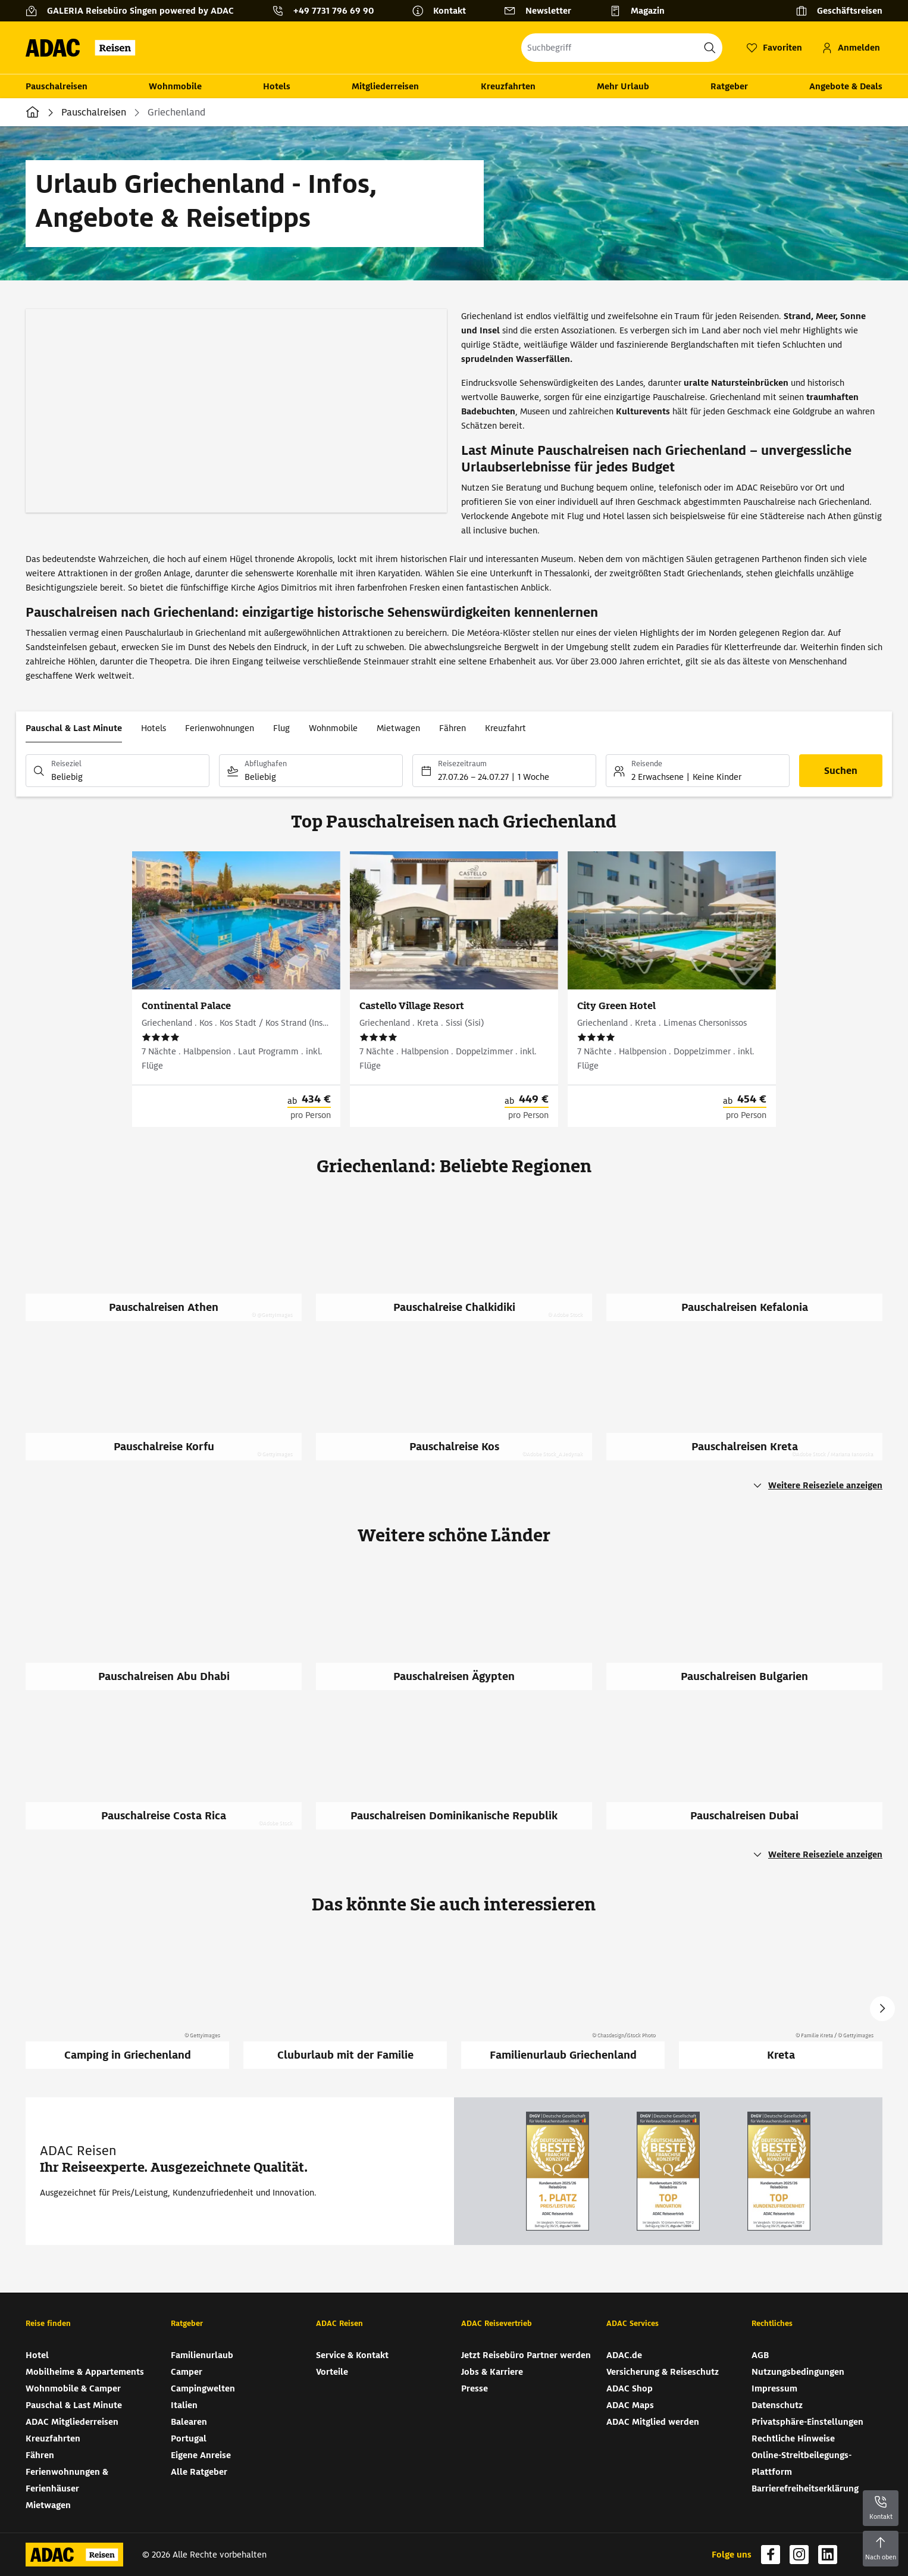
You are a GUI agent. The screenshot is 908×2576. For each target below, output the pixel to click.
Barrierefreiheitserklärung (805, 2488)
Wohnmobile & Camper (73, 2388)
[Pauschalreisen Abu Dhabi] (171, 1634)
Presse (474, 2388)
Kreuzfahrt (505, 728)
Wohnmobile (175, 86)
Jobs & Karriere (492, 2371)
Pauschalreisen (56, 86)
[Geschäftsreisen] (839, 11)
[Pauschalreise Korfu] (171, 1405)
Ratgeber (729, 86)
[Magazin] (641, 11)
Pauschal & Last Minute (74, 728)
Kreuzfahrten (508, 86)
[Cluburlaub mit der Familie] (345, 2001)
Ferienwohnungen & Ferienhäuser (67, 2480)
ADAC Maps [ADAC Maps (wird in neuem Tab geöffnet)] (630, 2405)
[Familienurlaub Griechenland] (563, 2001)
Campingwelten (203, 2388)
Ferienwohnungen (219, 728)
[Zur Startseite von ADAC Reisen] (84, 48)
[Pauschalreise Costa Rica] (171, 1774)
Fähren (452, 728)
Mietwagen (398, 728)
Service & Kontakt (352, 2355)
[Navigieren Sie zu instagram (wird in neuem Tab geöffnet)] (799, 2554)
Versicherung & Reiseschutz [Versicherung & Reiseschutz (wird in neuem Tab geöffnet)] (662, 2371)
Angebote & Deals (845, 86)
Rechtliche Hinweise (793, 2438)
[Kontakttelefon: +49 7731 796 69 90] (327, 11)
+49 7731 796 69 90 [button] (333, 10)
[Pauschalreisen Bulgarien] (751, 1634)
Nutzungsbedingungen (798, 2371)
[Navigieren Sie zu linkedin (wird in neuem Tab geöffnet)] (827, 2554)
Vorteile (332, 2371)
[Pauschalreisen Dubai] (751, 1774)
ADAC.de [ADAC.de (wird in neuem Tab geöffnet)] (624, 2355)
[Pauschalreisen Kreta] (751, 1405)
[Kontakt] (443, 11)
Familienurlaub (202, 2355)
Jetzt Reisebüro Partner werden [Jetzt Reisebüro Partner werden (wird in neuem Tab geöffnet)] (526, 2355)
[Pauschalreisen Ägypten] (461, 1634)
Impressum (774, 2388)
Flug (281, 728)
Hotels (276, 86)
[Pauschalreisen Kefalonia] (751, 1265)
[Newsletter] (542, 11)
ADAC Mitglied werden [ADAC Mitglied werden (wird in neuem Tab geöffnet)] (652, 2421)
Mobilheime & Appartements (85, 2371)
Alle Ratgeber (199, 2471)
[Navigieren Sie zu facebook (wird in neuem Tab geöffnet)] (770, 2554)
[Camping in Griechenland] (127, 2001)
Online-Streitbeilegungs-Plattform (801, 2463)
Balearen (189, 2421)
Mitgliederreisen (385, 86)
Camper (186, 2371)
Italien (184, 2405)
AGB (760, 2355)
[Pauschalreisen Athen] (171, 1265)
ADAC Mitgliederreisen (72, 2421)
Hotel (37, 2355)
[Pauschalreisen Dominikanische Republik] (461, 1774)
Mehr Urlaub (623, 86)
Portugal (188, 2438)
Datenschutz (777, 2405)
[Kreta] (780, 2001)
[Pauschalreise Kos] (461, 1405)
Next (882, 2008)
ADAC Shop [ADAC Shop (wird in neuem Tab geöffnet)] (629, 2388)
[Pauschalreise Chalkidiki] (461, 1265)
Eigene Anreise (201, 2455)
